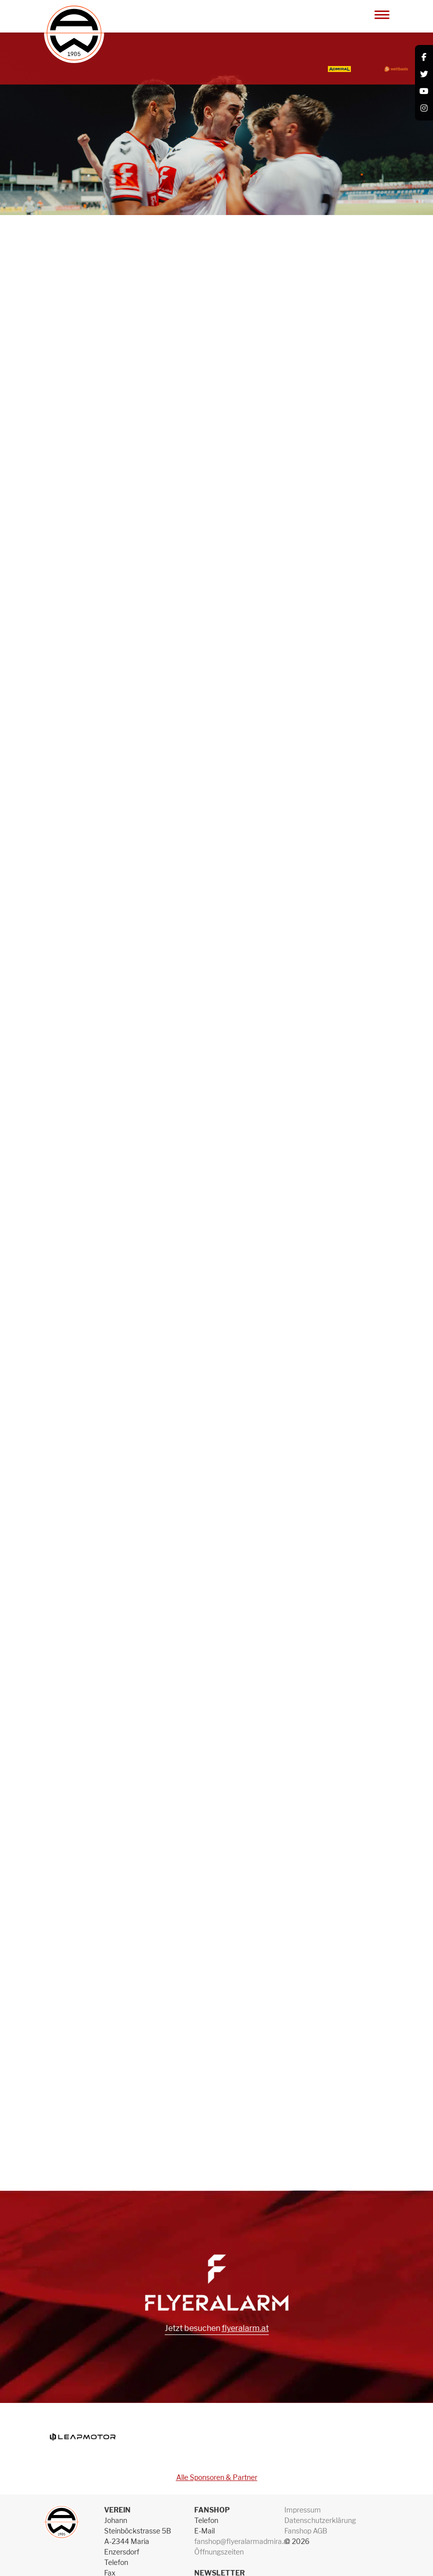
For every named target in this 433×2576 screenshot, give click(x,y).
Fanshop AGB (305, 2530)
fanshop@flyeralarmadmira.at (242, 2541)
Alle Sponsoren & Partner (216, 2477)
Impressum (302, 2509)
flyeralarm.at (245, 2328)
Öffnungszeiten (219, 2551)
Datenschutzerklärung (320, 2520)
